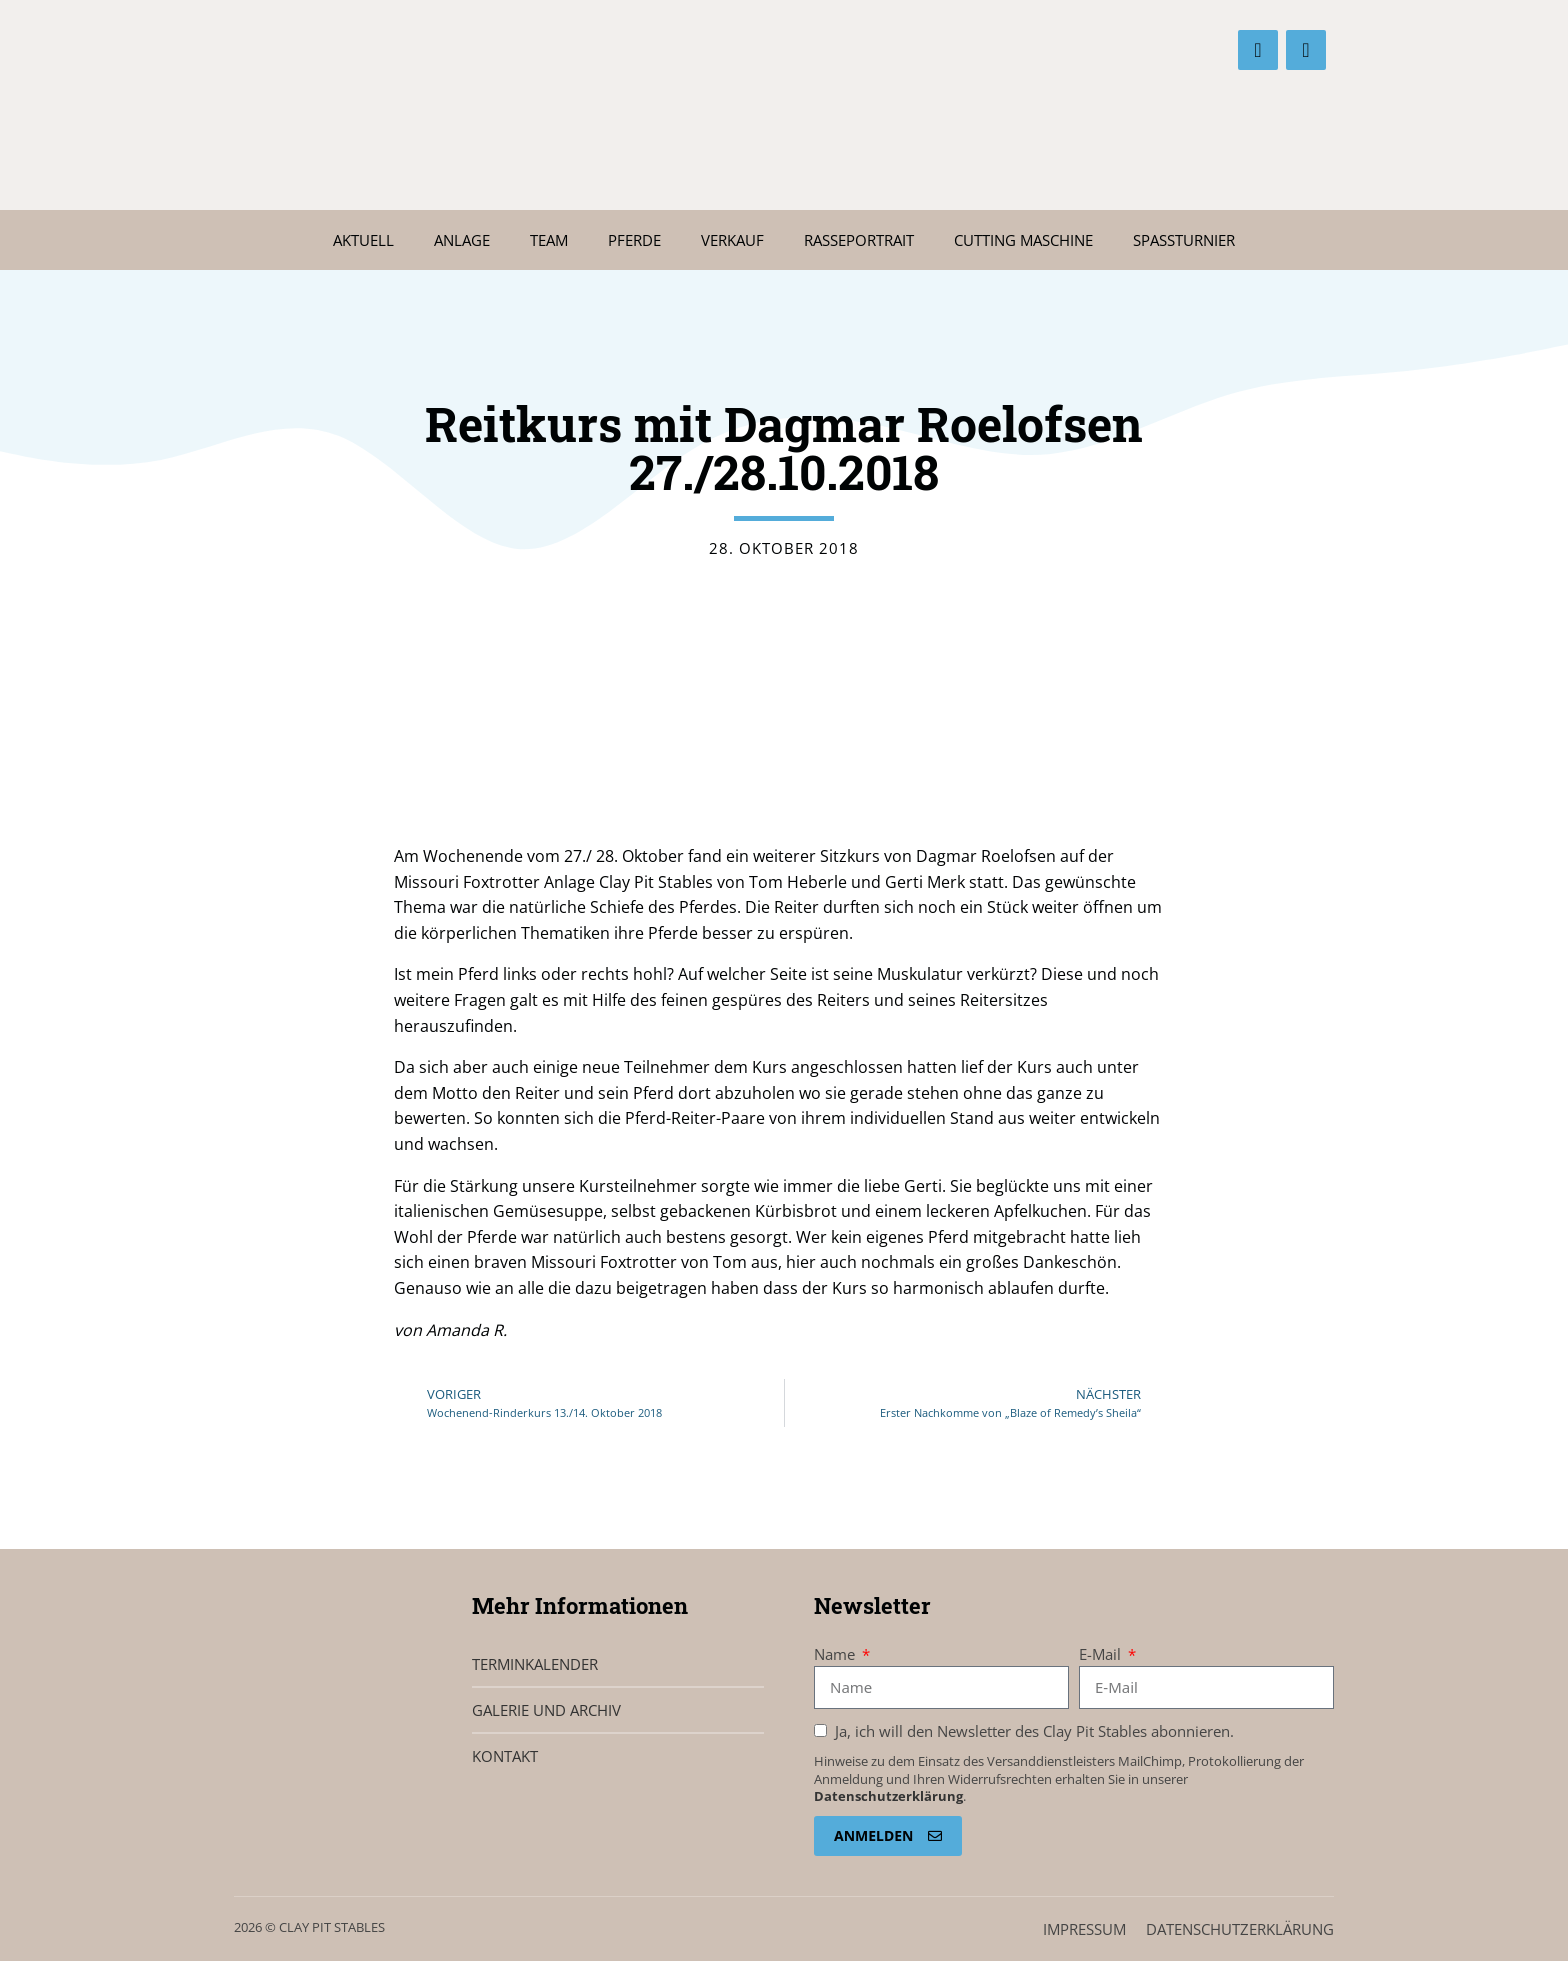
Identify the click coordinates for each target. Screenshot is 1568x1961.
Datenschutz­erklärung (1240, 1929)
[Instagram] (1306, 50)
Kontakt (505, 1756)
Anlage (462, 240)
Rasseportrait (859, 240)
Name (836, 1654)
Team (549, 240)
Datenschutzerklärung (888, 1796)
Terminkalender (535, 1664)
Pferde (634, 240)
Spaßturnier (1184, 240)
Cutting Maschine (1023, 240)
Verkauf (732, 240)
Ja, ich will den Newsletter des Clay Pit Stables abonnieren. (1032, 1731)
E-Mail (1102, 1654)
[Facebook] (1258, 50)
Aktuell (363, 240)
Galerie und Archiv (546, 1710)
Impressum (1084, 1929)
